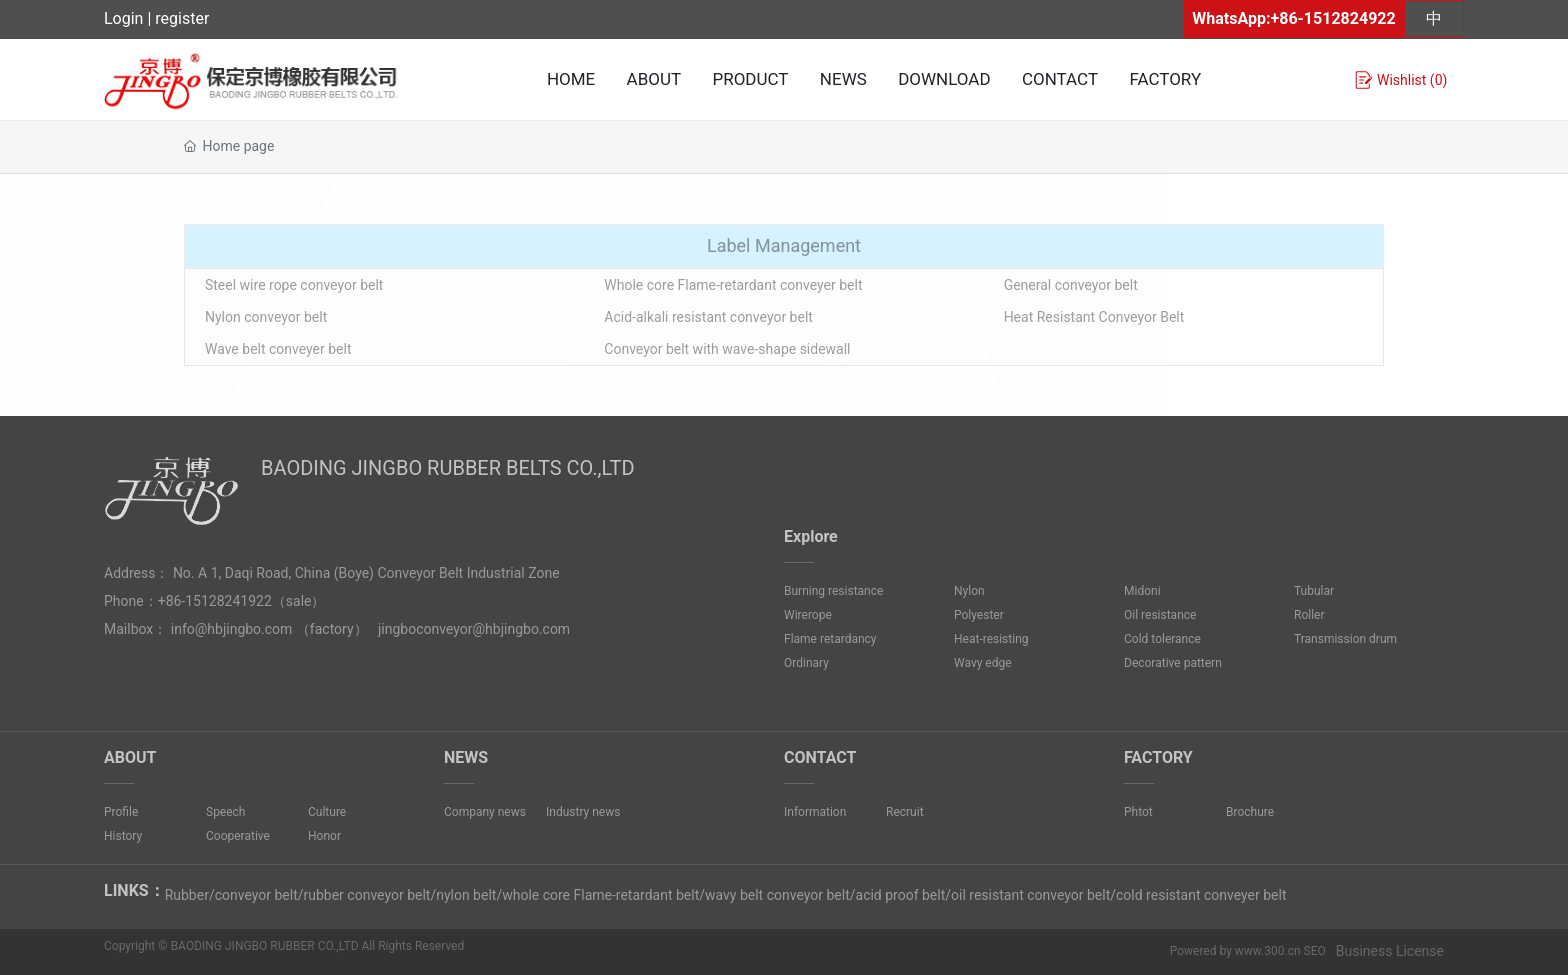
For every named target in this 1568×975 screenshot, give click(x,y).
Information (815, 812)
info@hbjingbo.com (232, 629)
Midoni (1142, 591)
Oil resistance (1160, 615)
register (182, 18)
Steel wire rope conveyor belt (294, 285)
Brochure (1250, 812)
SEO (1315, 951)
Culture (327, 812)
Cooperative (238, 836)
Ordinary (806, 663)
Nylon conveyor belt (266, 317)
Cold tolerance (1162, 639)
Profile (121, 812)
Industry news (583, 812)
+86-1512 (187, 601)
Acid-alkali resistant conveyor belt (708, 317)
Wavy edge (983, 663)
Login (125, 18)
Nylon (969, 591)
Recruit (905, 812)
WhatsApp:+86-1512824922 (1293, 18)
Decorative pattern (1173, 663)
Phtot (1138, 812)
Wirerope (808, 615)
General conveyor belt (1071, 285)
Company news (485, 812)
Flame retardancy (830, 639)
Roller (1309, 615)
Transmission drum (1345, 639)
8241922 (244, 601)
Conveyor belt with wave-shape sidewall (727, 349)
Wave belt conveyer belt (278, 349)
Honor (324, 836)
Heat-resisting (991, 639)
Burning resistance (833, 591)
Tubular (1314, 591)
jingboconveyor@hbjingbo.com (474, 629)
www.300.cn (1268, 951)
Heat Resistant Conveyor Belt (1094, 317)
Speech (225, 812)
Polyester (979, 615)
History (123, 836)
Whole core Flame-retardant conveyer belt (733, 285)
